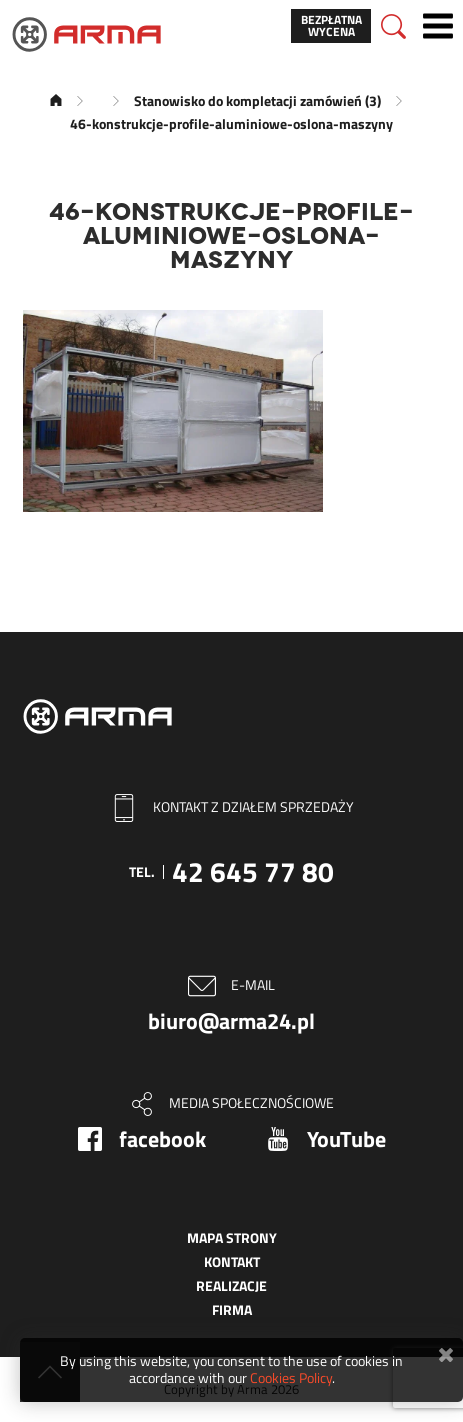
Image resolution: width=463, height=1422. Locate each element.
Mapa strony (232, 1237)
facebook (162, 1139)
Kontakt (232, 1261)
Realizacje (231, 1285)
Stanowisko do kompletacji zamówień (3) (257, 100)
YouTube (346, 1139)
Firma (232, 1309)
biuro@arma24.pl (231, 1021)
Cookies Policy (291, 1377)
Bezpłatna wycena (331, 25)
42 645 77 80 (253, 871)
